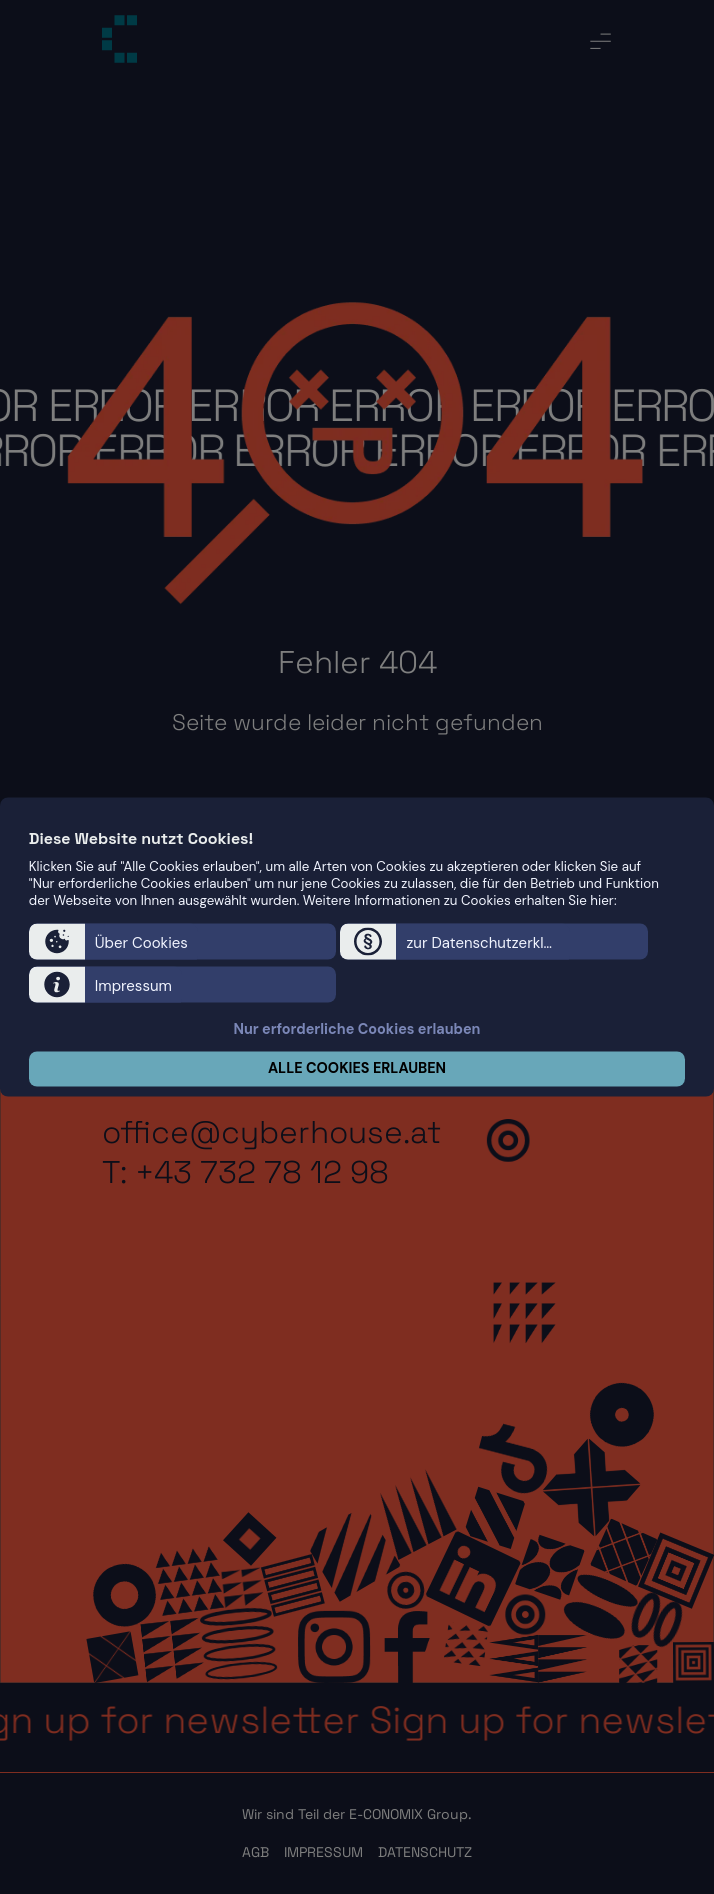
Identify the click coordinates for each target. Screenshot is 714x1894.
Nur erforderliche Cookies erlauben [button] (356, 1029)
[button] (182, 942)
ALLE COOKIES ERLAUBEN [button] (357, 1069)
